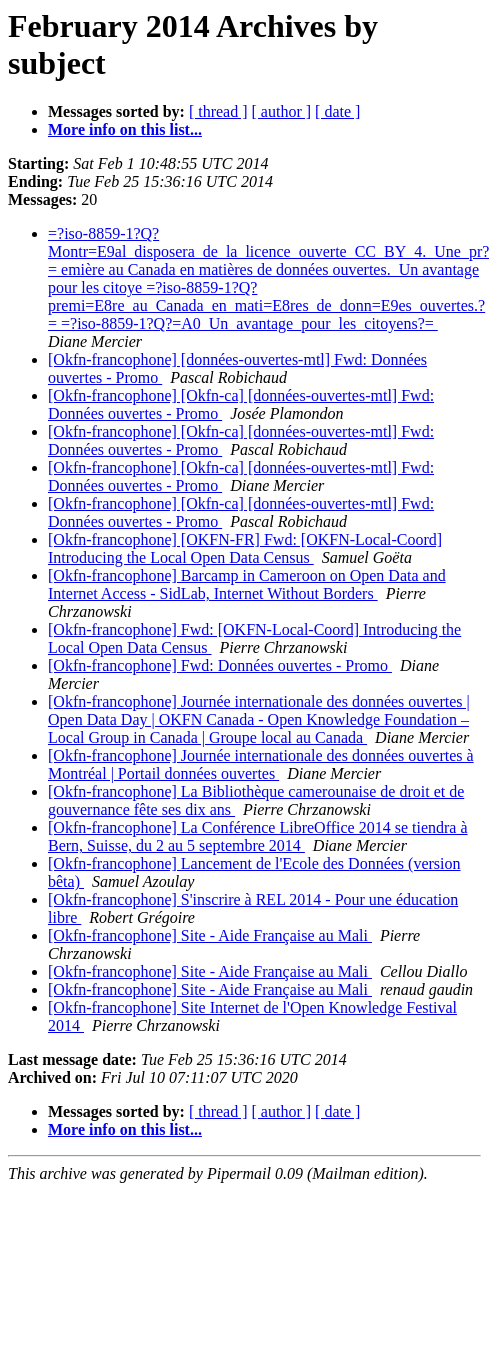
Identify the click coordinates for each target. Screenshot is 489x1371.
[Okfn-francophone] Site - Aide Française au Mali (210, 935)
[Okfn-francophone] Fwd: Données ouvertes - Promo (220, 665)
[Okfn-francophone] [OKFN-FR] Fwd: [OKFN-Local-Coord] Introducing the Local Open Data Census (245, 548)
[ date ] (337, 111)
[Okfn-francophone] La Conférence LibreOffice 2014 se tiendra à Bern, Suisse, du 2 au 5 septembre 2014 (258, 836)
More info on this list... (125, 129)
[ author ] (282, 111)
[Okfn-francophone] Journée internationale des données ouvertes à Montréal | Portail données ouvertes (261, 764)
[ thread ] (218, 111)
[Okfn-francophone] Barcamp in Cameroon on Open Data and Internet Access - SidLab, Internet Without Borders (247, 584)
